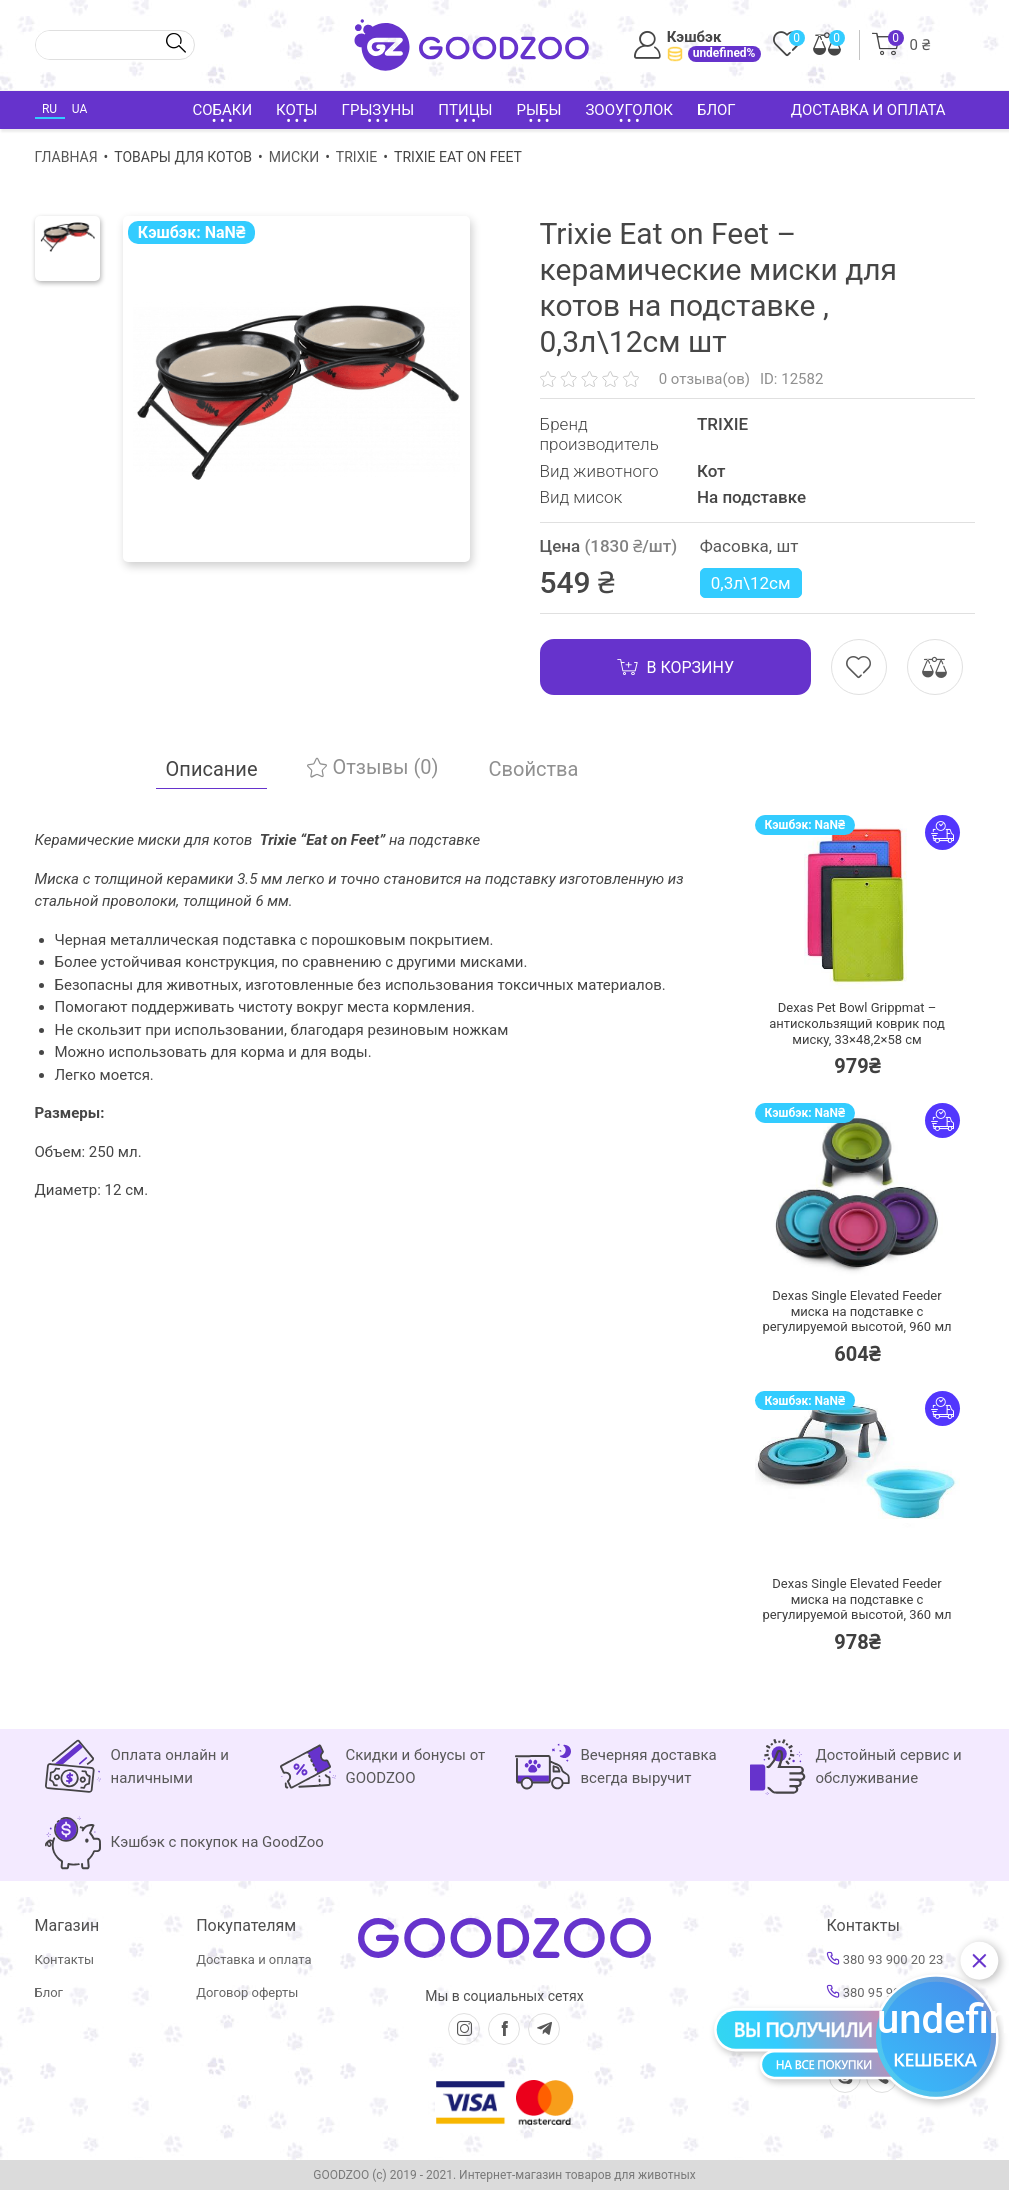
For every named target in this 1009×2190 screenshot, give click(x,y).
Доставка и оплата (868, 110)
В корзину (675, 667)
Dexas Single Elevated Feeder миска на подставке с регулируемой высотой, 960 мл (856, 1311)
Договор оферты (247, 1992)
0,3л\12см (751, 583)
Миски (294, 157)
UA (79, 109)
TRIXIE (356, 157)
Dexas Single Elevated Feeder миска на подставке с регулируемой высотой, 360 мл (856, 1599)
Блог (716, 110)
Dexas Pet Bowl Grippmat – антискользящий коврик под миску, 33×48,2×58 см (857, 1023)
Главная (66, 157)
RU (49, 109)
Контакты (65, 1959)
